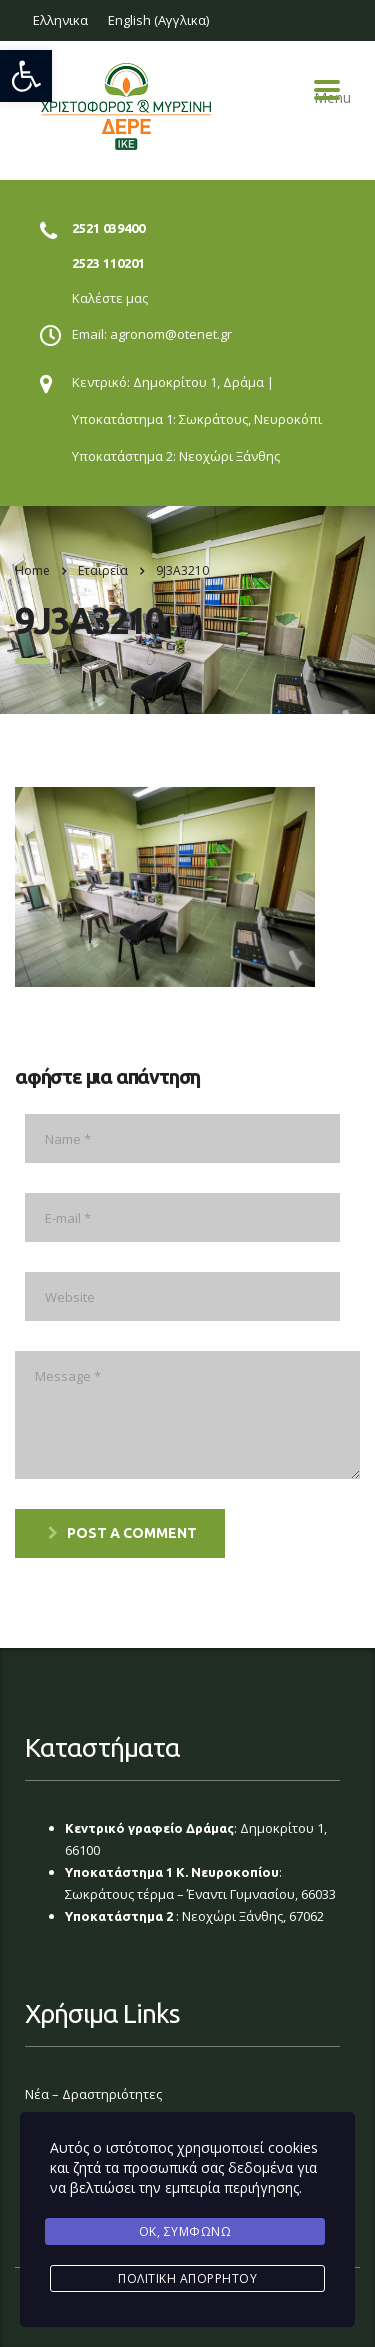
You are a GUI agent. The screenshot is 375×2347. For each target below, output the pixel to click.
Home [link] (32, 570)
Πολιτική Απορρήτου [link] (187, 2278)
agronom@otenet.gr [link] (171, 334)
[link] (26, 76)
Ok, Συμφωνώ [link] (185, 2231)
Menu (327, 90)
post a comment (122, 1533)
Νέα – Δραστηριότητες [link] (93, 2094)
